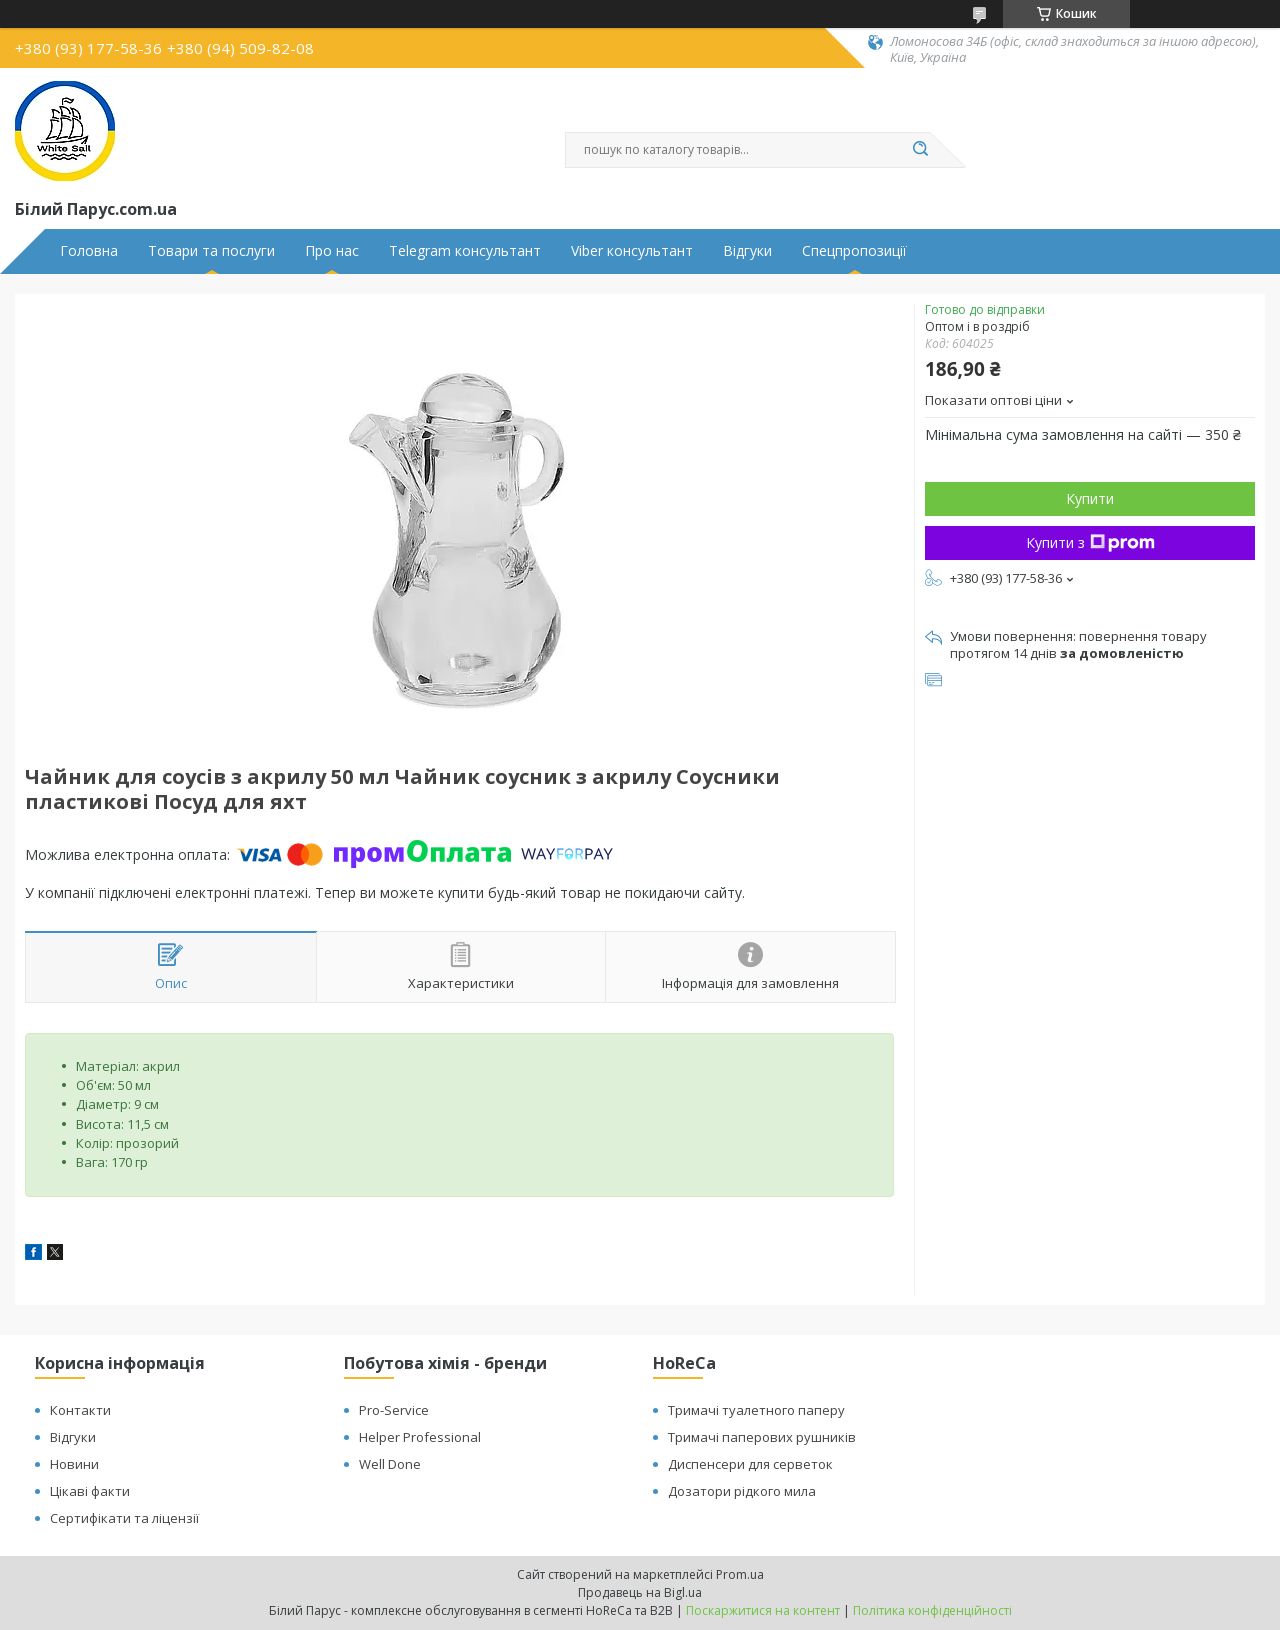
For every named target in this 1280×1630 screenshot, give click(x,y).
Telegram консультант (465, 251)
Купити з (1090, 542)
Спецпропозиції (854, 251)
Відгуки (747, 251)
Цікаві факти (90, 1491)
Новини (74, 1464)
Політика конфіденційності (932, 1610)
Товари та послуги (211, 251)
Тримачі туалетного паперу (756, 1410)
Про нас (332, 251)
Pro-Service (394, 1410)
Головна (89, 251)
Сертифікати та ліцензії (124, 1518)
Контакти (80, 1410)
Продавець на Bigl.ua (640, 1592)
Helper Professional (420, 1437)
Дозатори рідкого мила (742, 1491)
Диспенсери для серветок (750, 1464)
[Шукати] (920, 150)
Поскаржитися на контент (763, 1610)
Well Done (390, 1464)
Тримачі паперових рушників (762, 1437)
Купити (1090, 498)
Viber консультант (632, 251)
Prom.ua (740, 1574)
